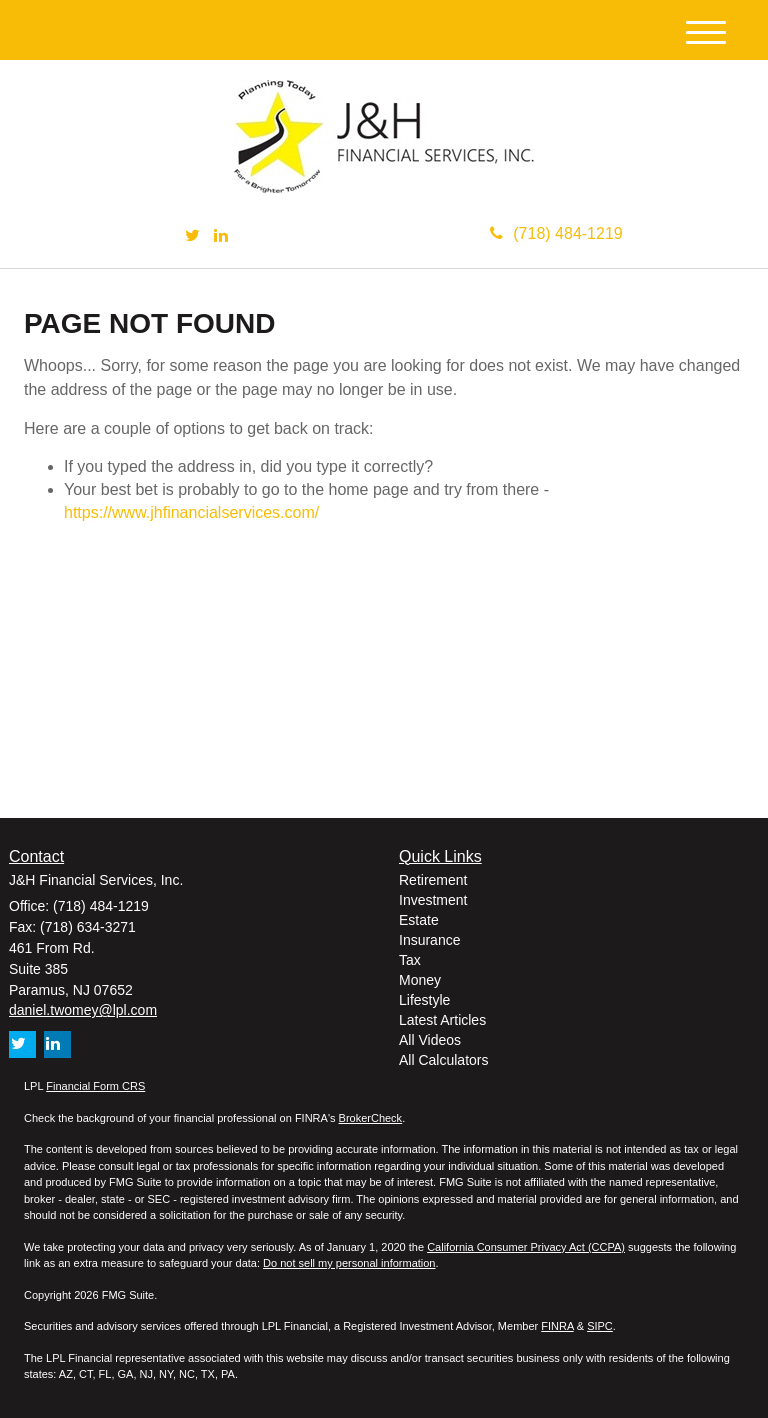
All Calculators (443, 1060)
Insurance (429, 940)
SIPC (600, 1326)
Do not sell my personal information (349, 1263)
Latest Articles (442, 1020)
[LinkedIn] (221, 236)
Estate (419, 920)
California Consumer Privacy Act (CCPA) (526, 1247)
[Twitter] (192, 236)
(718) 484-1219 (556, 233)
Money (420, 980)
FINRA (557, 1326)
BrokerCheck (371, 1118)
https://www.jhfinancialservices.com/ (191, 512)
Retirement (433, 880)
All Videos (430, 1040)
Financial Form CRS (95, 1086)
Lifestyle (424, 1000)
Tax (410, 960)
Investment (433, 900)
